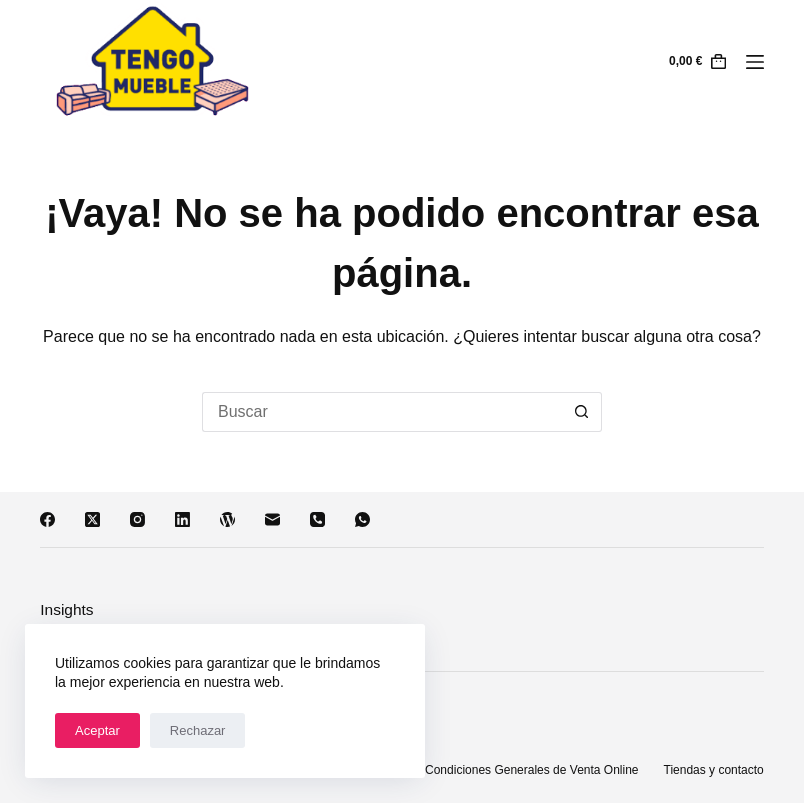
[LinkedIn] (182, 519)
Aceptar (97, 730)
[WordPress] (227, 519)
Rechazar (198, 730)
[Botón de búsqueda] (582, 412)
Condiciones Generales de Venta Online (531, 770)
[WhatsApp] (362, 519)
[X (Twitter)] (92, 519)
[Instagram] (137, 519)
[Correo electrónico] (272, 519)
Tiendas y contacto (714, 770)
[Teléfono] (317, 519)
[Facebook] (47, 519)
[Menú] (755, 62)
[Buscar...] (382, 412)
